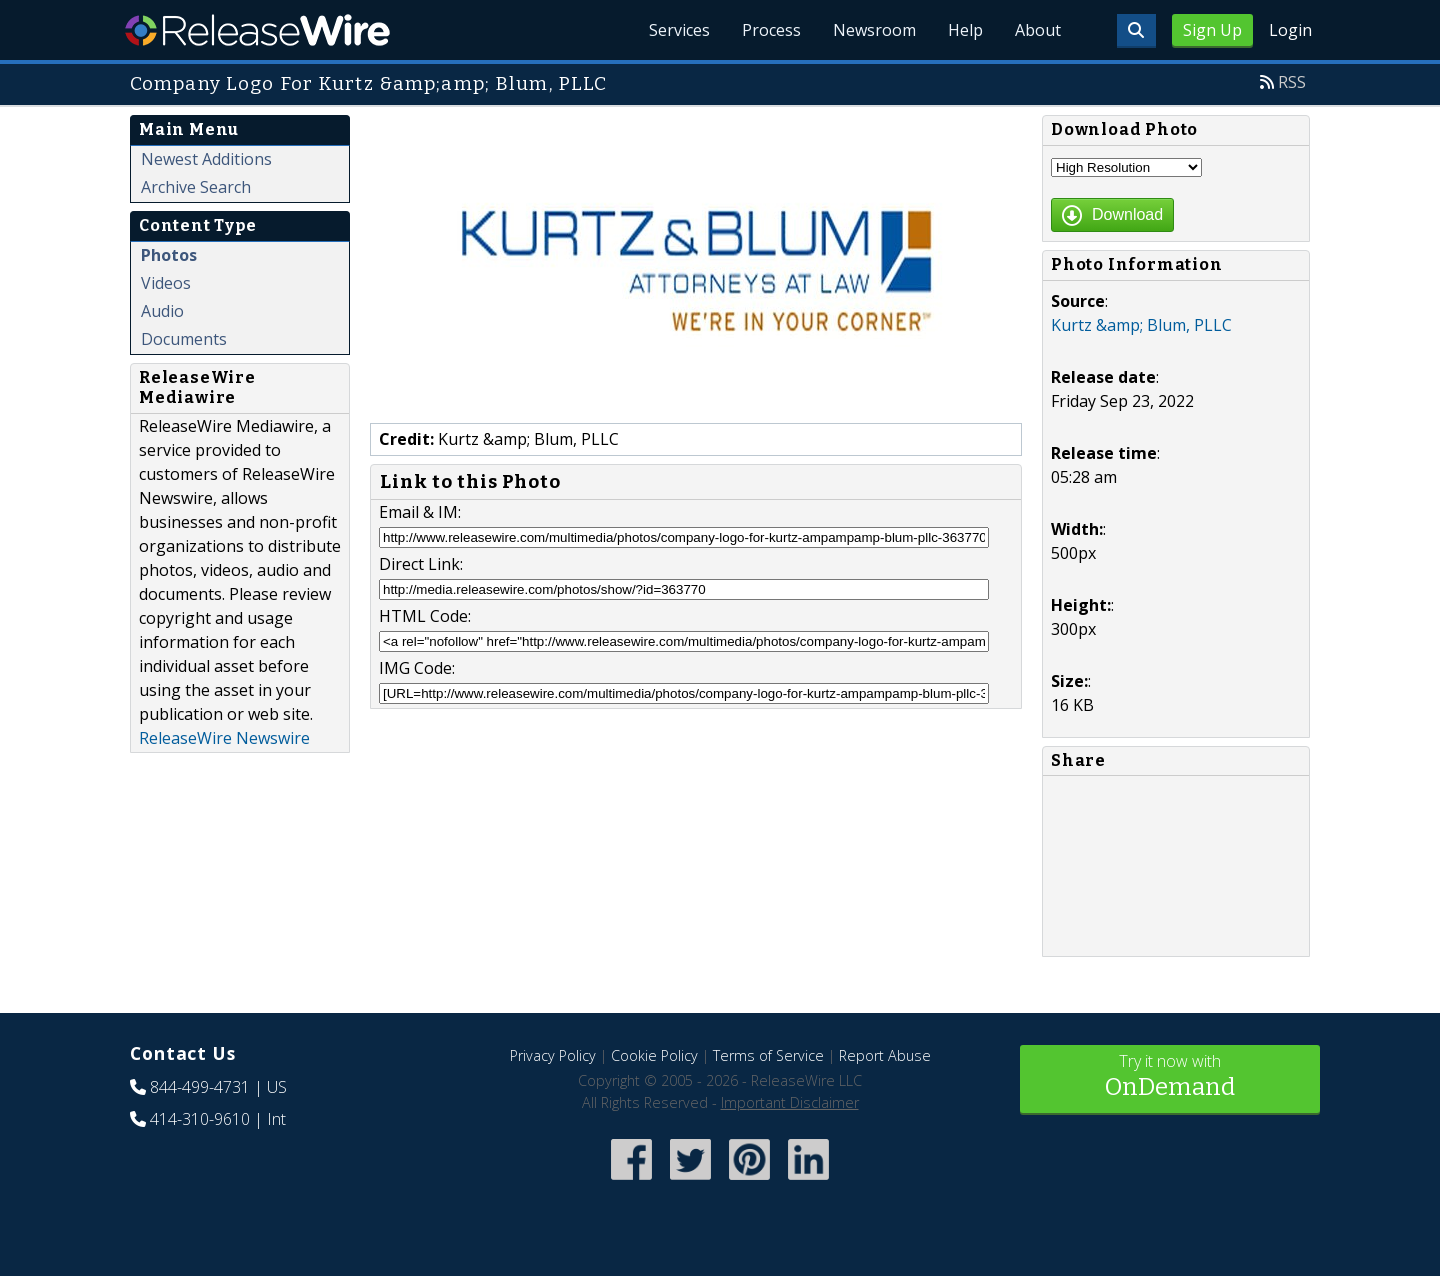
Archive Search (196, 187)
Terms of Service (768, 1055)
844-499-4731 (200, 1087)
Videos (166, 283)
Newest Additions (206, 159)
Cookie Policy (654, 1055)
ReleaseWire (257, 30)
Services (679, 30)
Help (965, 30)
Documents (184, 339)
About (1038, 30)
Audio (162, 311)
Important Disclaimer (790, 1102)
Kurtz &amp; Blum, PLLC (1141, 325)
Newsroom (874, 30)
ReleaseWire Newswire (224, 738)
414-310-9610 (200, 1119)
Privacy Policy (553, 1055)
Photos (169, 255)
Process (771, 30)
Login (1290, 30)
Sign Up (1212, 30)
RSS (1292, 82)
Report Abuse (885, 1055)
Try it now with (1170, 1077)
